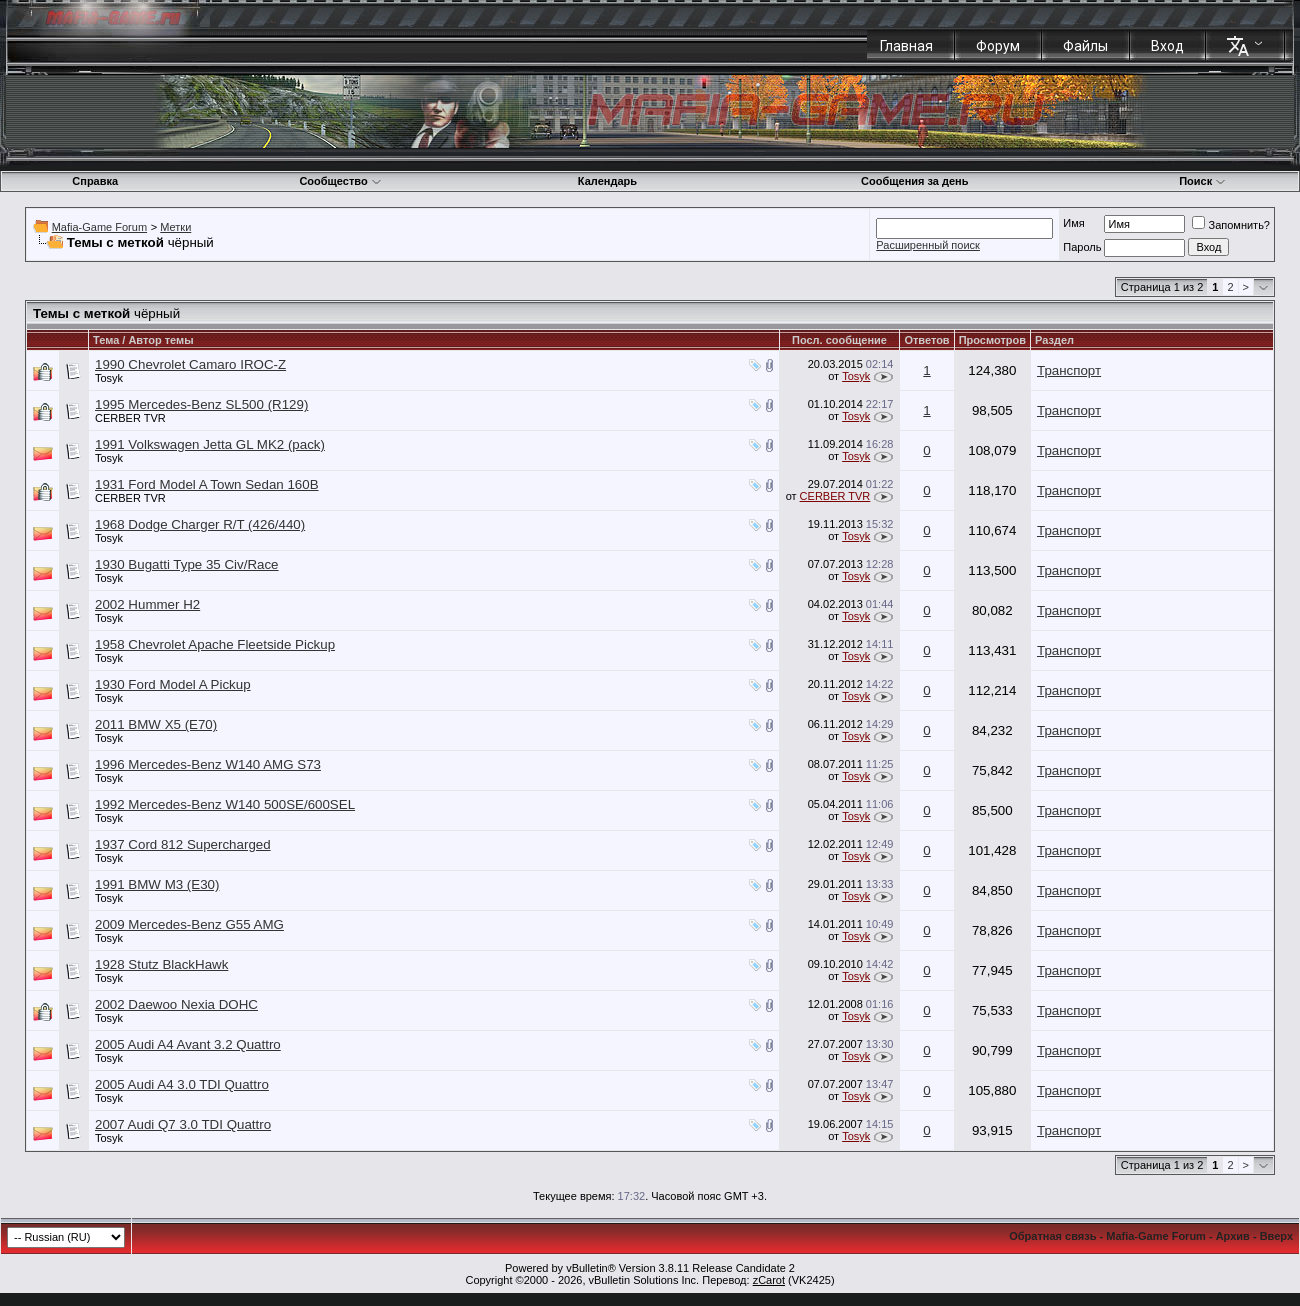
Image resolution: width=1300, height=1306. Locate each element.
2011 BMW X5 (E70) (156, 724)
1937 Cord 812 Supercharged (183, 844)
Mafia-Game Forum (99, 227)
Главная (906, 46)
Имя (1073, 223)
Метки (175, 227)
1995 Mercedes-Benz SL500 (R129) (201, 404)
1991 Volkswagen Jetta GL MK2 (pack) (210, 444)
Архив (1233, 1236)
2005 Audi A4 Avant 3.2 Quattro (188, 1044)
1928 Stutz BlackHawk (161, 964)
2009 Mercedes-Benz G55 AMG (189, 924)
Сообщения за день (914, 181)
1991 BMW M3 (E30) (157, 884)
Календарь (607, 181)
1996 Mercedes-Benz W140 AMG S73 (208, 764)
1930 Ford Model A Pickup (173, 684)
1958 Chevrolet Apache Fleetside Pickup (215, 644)
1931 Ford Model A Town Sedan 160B (207, 484)
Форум (998, 46)
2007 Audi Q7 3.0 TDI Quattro (183, 1124)
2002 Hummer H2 (147, 604)
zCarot (769, 1280)
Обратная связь (1052, 1236)
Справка (95, 181)
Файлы (1085, 46)
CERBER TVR (130, 418)
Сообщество (340, 181)
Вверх (1276, 1236)
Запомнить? (1231, 225)
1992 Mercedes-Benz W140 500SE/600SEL (225, 804)
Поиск (1202, 181)
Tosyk (109, 378)
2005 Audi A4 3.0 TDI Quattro (182, 1084)
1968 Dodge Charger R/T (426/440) (200, 524)
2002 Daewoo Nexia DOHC (176, 1004)
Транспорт (1069, 370)
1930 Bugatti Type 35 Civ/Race (187, 564)
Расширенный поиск (928, 245)
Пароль (1082, 247)
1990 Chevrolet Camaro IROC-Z (190, 364)
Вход (1167, 46)
